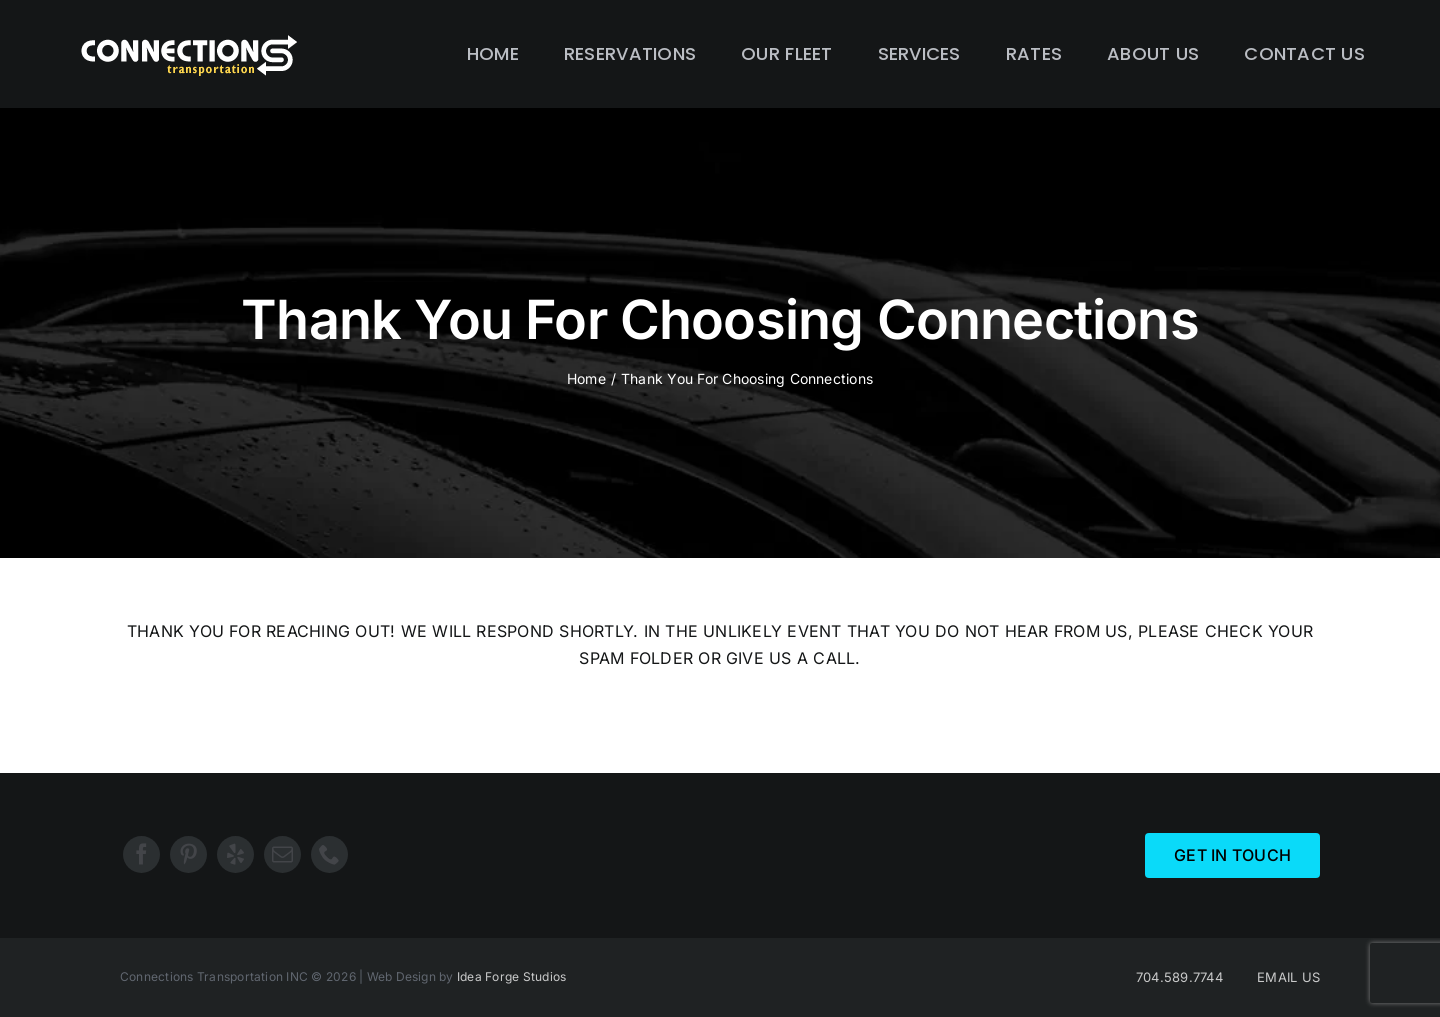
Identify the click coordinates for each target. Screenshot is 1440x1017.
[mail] (282, 854)
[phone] (329, 854)
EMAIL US (1288, 977)
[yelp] (235, 854)
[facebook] (141, 854)
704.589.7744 (1179, 977)
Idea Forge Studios (511, 976)
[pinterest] (188, 854)
